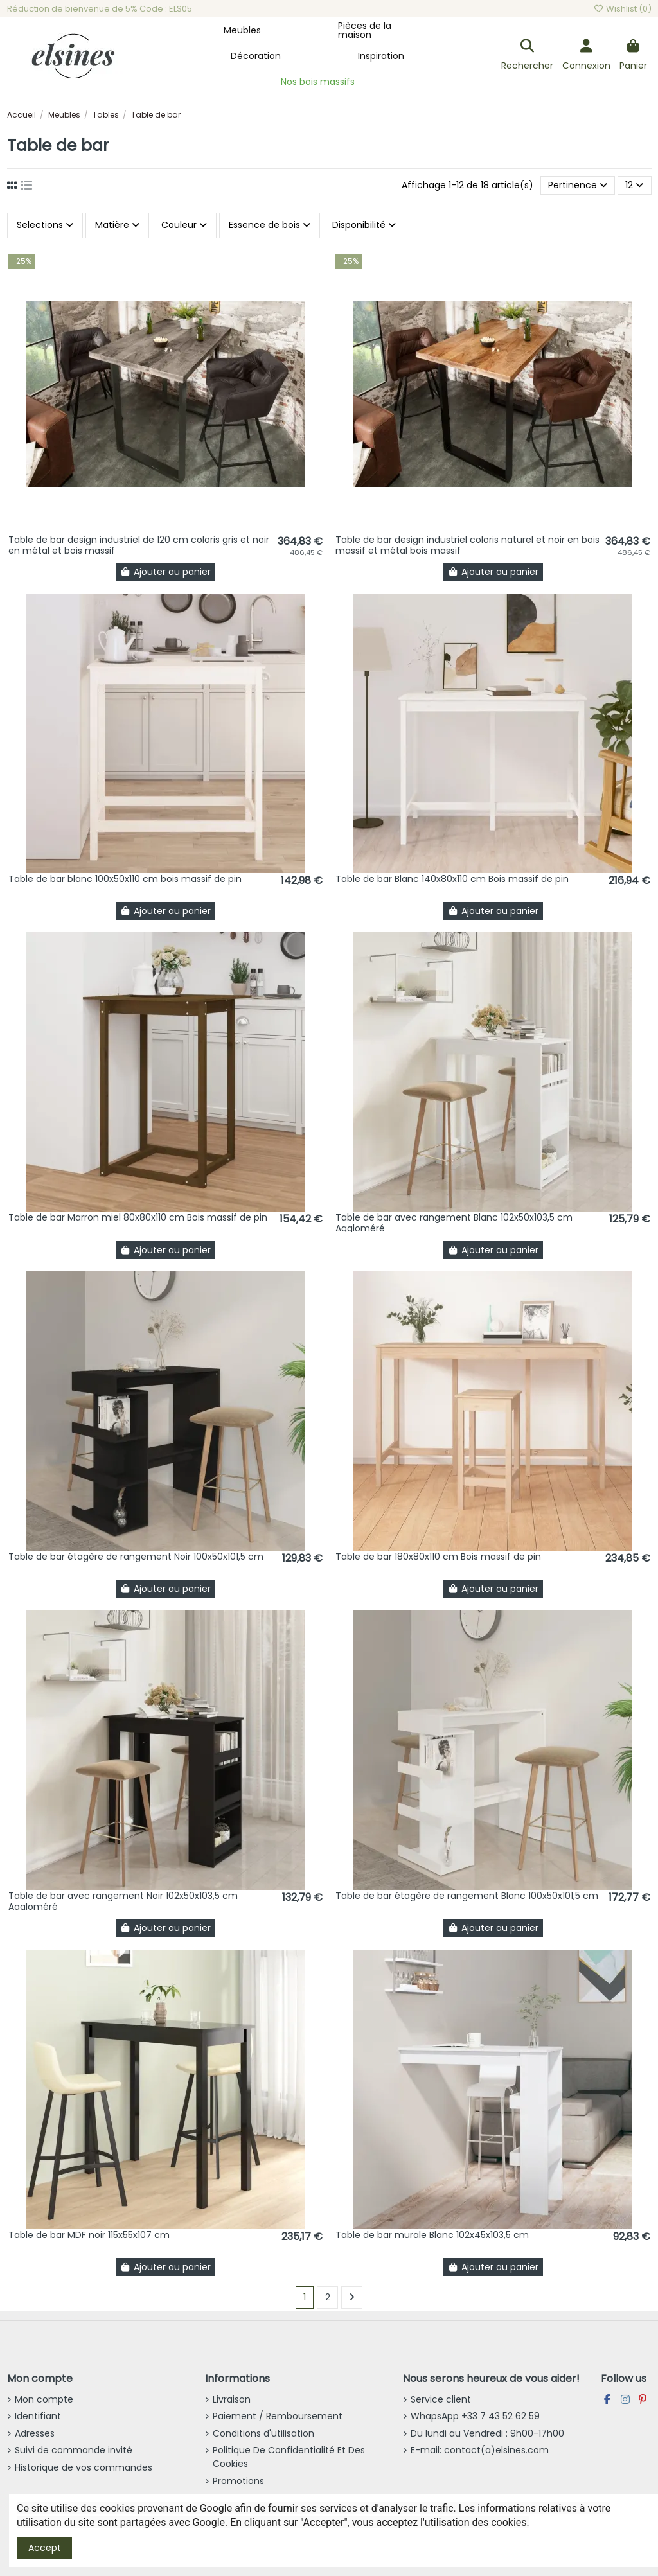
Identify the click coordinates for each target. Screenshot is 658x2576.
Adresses (35, 2433)
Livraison (232, 2399)
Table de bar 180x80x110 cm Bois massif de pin (438, 1556)
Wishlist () (622, 9)
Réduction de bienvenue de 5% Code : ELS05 (99, 9)
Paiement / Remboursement (277, 2416)
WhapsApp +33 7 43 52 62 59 (475, 2416)
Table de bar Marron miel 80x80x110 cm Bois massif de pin (137, 1217)
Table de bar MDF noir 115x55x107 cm (89, 2234)
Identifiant (38, 2416)
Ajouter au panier (165, 571)
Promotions (238, 2481)
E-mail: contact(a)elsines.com (480, 2450)
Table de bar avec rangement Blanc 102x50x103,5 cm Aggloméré (454, 1223)
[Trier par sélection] (577, 185)
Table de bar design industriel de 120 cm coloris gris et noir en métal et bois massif (138, 545)
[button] (242, 30)
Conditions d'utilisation (263, 2433)
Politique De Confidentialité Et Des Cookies (289, 2457)
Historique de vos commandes (83, 2467)
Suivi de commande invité (73, 2450)
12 (634, 185)
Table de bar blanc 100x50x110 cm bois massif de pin (125, 878)
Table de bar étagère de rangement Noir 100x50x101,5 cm (135, 1556)
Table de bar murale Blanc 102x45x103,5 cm (432, 2234)
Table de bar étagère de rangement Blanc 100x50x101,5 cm (466, 1895)
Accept (44, 2547)
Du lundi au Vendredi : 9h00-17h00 (487, 2433)
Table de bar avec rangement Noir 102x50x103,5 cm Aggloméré (123, 1901)
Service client (441, 2399)
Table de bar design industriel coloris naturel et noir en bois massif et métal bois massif (467, 545)
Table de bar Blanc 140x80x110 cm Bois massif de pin (452, 878)
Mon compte (44, 2399)
